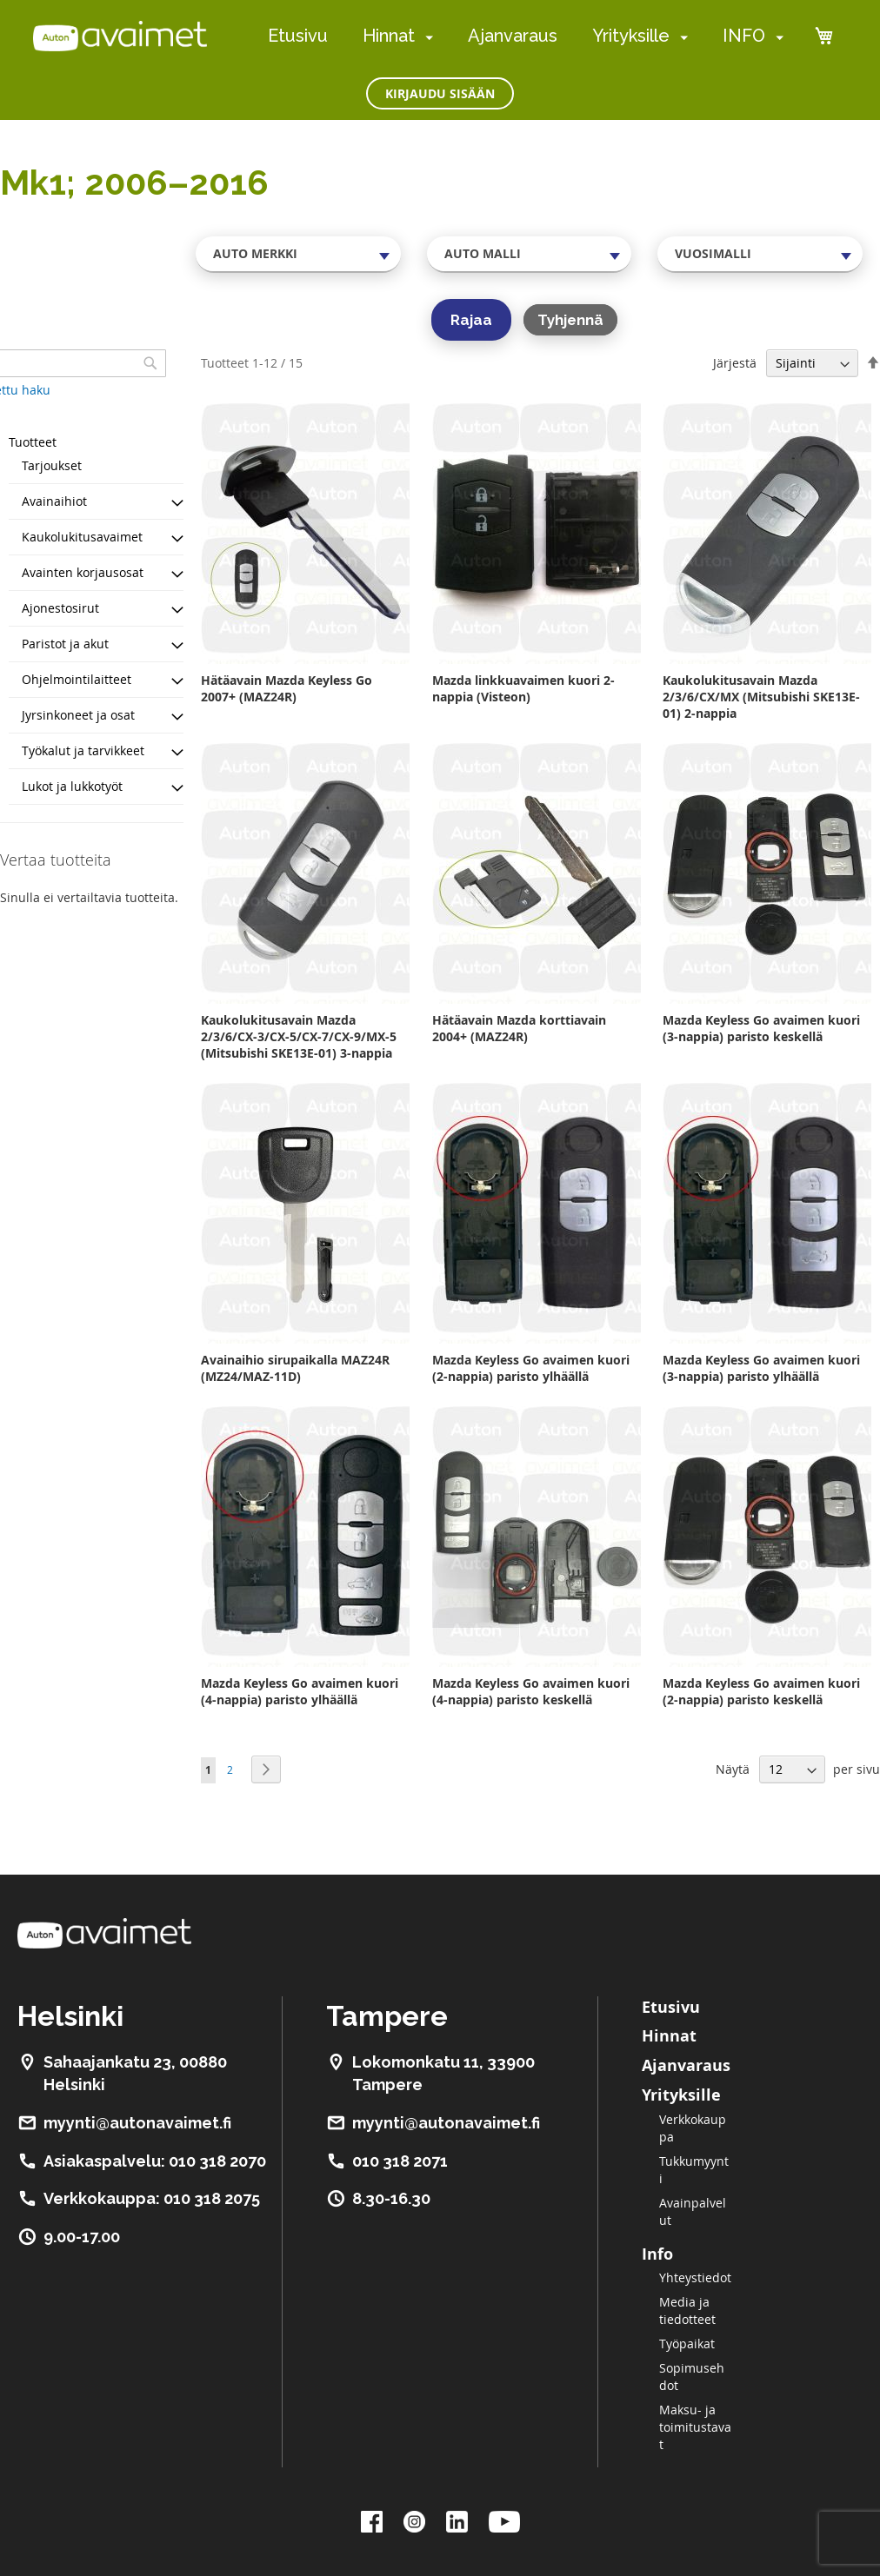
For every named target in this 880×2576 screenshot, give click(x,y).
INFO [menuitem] (744, 35)
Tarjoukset (52, 465)
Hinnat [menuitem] (389, 35)
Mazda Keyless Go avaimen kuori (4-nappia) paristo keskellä (531, 1691)
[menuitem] (425, 37)
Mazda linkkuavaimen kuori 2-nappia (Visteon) (523, 688)
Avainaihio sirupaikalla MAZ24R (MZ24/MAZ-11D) (295, 1367)
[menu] (525, 36)
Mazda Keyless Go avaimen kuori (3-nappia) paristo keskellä (761, 1028)
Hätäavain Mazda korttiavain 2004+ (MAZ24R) (519, 1028)
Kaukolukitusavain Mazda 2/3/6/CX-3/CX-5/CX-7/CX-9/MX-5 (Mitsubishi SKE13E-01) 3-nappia (299, 1036)
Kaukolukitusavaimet (82, 536)
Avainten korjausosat (82, 572)
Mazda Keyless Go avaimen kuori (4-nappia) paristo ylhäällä (299, 1691)
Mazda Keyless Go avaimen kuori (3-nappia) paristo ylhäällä (761, 1367)
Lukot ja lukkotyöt (72, 786)
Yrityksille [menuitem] (631, 35)
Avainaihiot (54, 501)
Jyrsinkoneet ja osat (78, 715)
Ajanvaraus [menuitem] (512, 35)
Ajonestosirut (60, 608)
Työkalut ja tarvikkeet (83, 750)
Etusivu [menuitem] (298, 35)
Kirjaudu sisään (440, 93)
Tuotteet (33, 442)
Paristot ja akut (65, 643)
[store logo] (120, 35)
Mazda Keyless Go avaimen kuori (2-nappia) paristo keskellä (761, 1691)
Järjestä (735, 363)
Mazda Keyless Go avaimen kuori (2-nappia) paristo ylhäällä (531, 1367)
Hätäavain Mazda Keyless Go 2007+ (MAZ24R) (286, 688)
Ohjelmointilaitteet (76, 679)
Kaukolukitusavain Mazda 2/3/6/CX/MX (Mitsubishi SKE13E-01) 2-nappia (761, 696)
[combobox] (298, 253)
